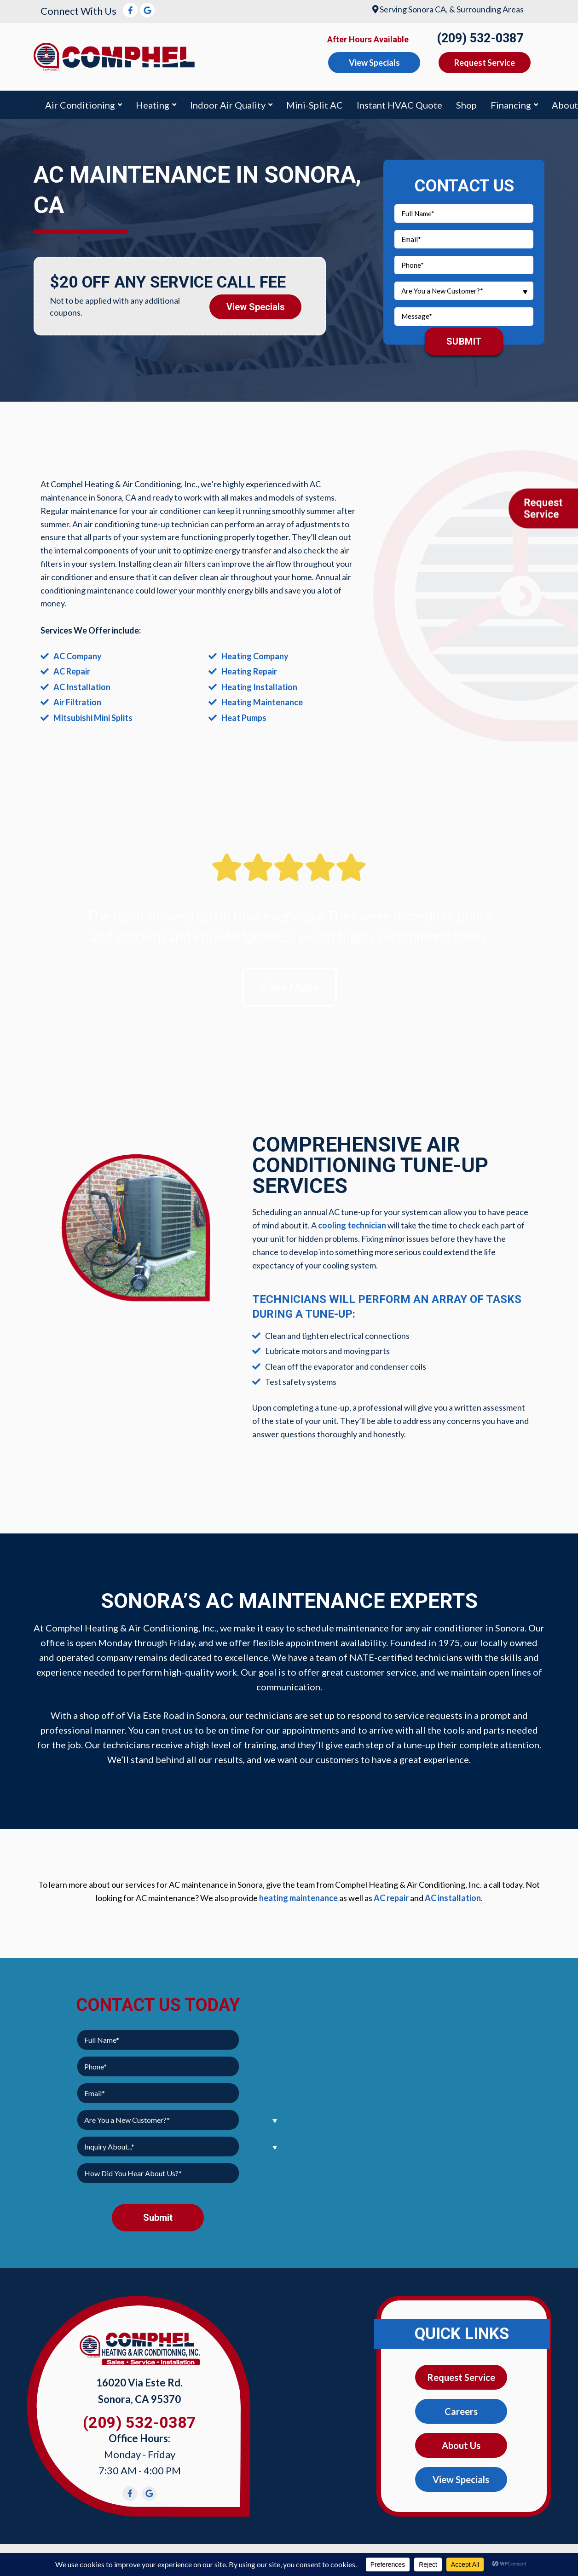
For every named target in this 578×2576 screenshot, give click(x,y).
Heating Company (255, 656)
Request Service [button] (484, 63)
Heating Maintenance (262, 702)
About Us (461, 2445)
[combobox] (463, 291)
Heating (152, 104)
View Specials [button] (374, 63)
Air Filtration (77, 702)
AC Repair (71, 671)
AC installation (453, 1898)
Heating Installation (259, 687)
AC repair (391, 1898)
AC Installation (81, 687)
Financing (511, 104)
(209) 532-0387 (480, 38)
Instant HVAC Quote (399, 104)
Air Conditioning (80, 104)
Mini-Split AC (314, 104)
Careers (461, 2411)
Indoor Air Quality (228, 104)
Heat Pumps (243, 718)
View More (289, 987)
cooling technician (352, 1225)
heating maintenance (298, 1898)
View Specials (255, 306)
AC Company (77, 656)
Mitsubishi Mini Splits (93, 718)
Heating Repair (249, 671)
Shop (466, 104)
